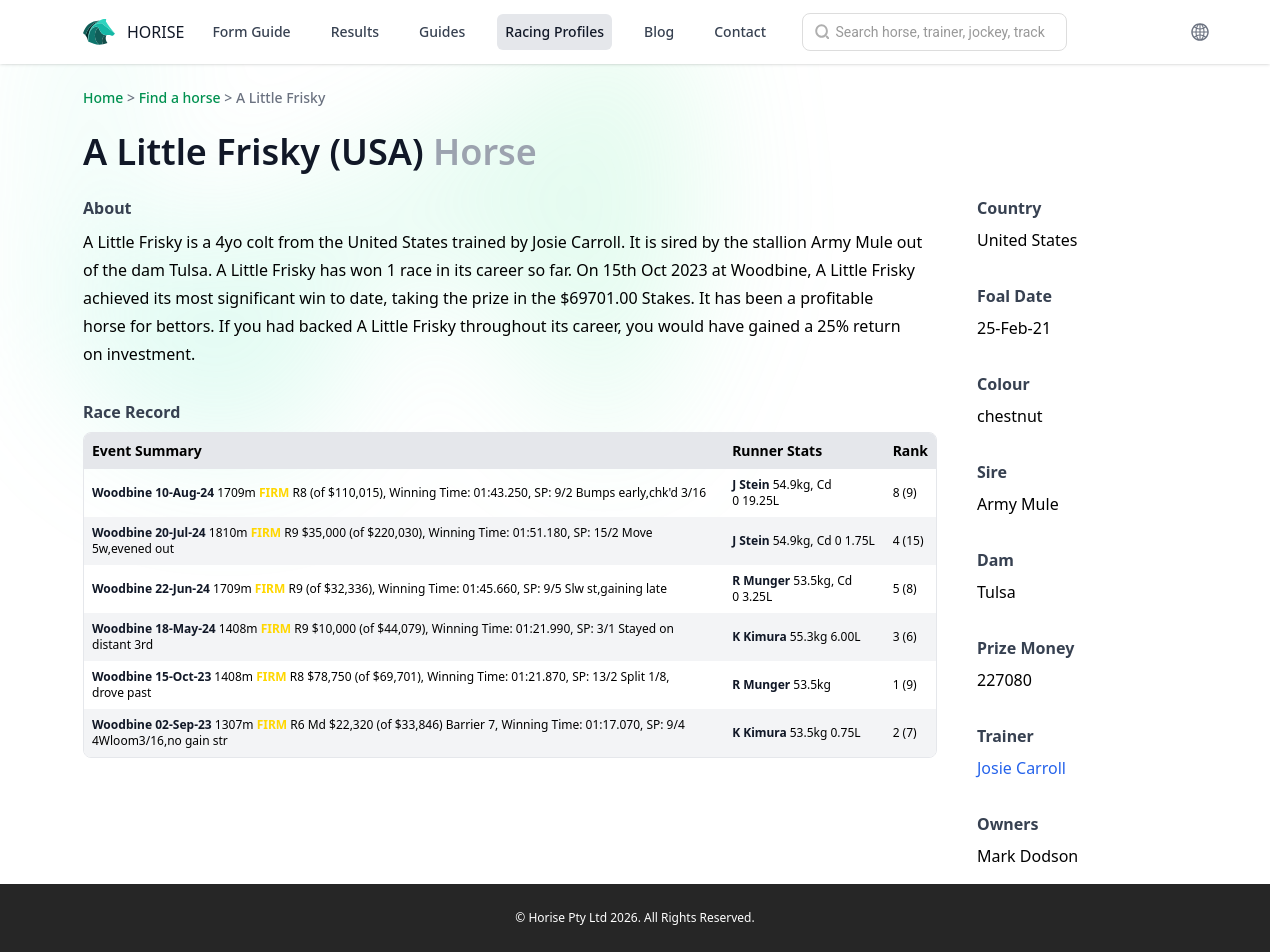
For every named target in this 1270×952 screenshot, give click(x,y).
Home (103, 97)
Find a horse (180, 97)
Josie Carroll (1021, 768)
